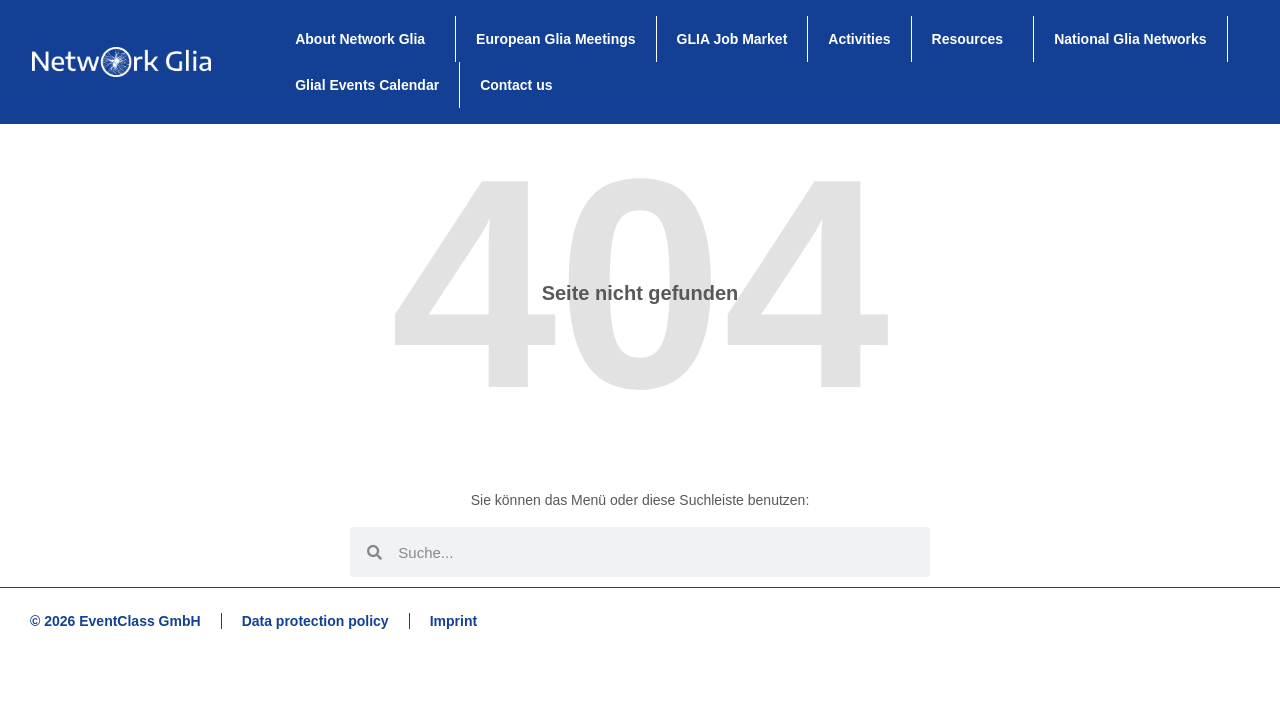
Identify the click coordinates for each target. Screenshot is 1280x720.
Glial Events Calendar (367, 85)
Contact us (516, 85)
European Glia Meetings (555, 39)
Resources (973, 39)
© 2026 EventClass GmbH (115, 621)
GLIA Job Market (732, 39)
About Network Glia (365, 39)
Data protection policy (315, 621)
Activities (859, 39)
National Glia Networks (1130, 39)
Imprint (453, 621)
